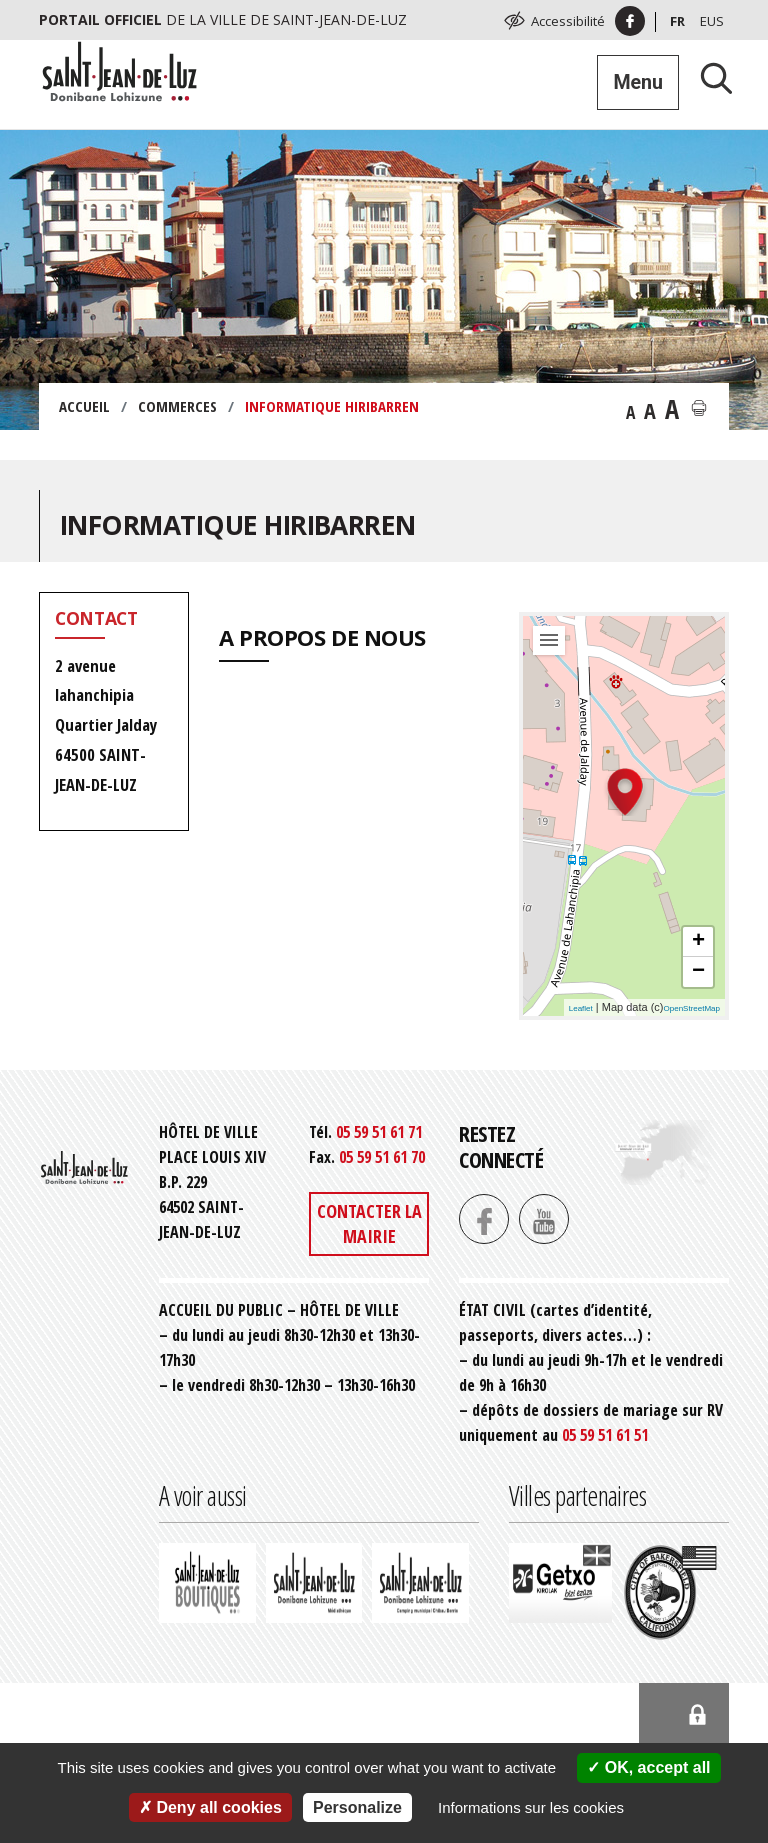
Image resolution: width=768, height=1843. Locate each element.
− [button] (698, 972)
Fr (677, 21)
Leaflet (581, 1008)
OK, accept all (648, 1767)
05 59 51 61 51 (605, 1435)
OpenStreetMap (692, 1008)
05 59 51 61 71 (379, 1132)
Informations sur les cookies (531, 1807)
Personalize (357, 1807)
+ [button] (698, 942)
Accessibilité (568, 21)
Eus (712, 21)
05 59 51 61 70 (382, 1157)
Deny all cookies (210, 1807)
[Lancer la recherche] (709, 77)
